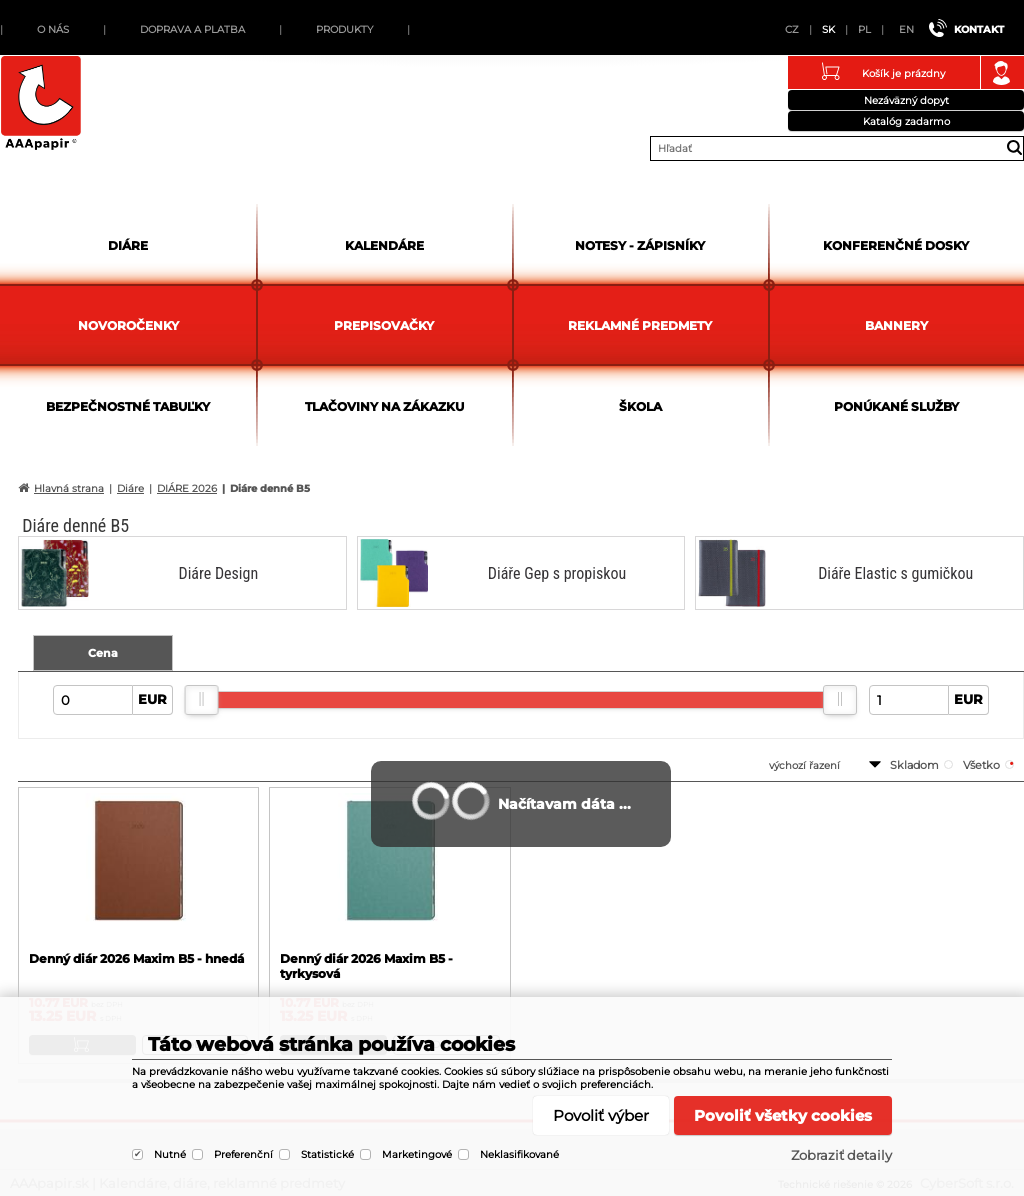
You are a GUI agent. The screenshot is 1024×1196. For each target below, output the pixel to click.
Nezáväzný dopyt (906, 100)
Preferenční (243, 1154)
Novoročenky (128, 325)
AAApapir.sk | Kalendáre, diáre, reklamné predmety (41, 104)
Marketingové (417, 1154)
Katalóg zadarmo (906, 121)
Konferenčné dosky (896, 245)
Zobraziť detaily (841, 1155)
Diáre (128, 245)
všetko (981, 765)
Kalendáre (384, 245)
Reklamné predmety (640, 325)
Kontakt (979, 29)
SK (828, 29)
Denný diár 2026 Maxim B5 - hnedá (136, 958)
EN (906, 29)
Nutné (170, 1154)
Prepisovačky (384, 325)
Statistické (327, 1154)
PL (864, 29)
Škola (640, 406)
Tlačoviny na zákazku (384, 406)
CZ (792, 29)
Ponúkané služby (896, 406)
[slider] (202, 700)
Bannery (896, 325)
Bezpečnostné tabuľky (128, 406)
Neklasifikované (519, 1154)
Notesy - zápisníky (640, 245)
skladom (914, 765)
